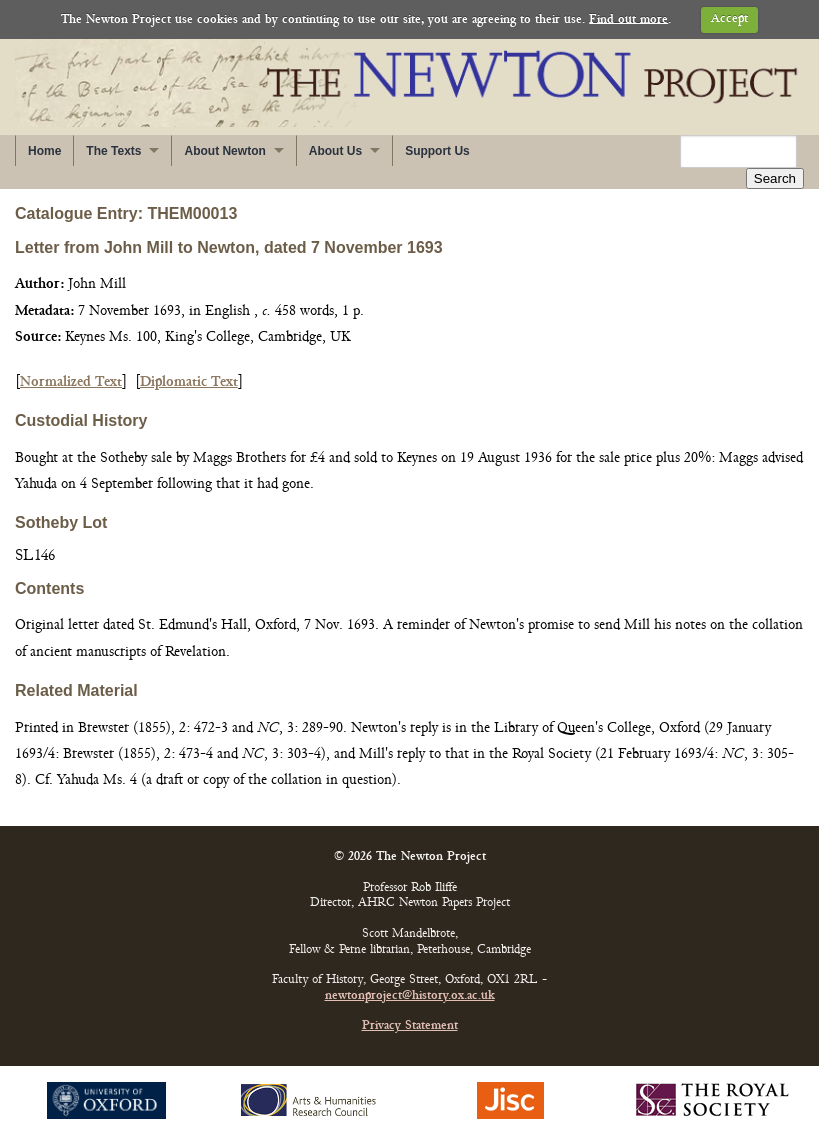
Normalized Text (71, 382)
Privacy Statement (410, 1026)
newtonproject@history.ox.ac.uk (410, 996)
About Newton (224, 151)
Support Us (437, 151)
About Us (335, 151)
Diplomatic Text (189, 382)
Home (44, 151)
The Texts (113, 151)
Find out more (628, 19)
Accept (729, 19)
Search (775, 178)
